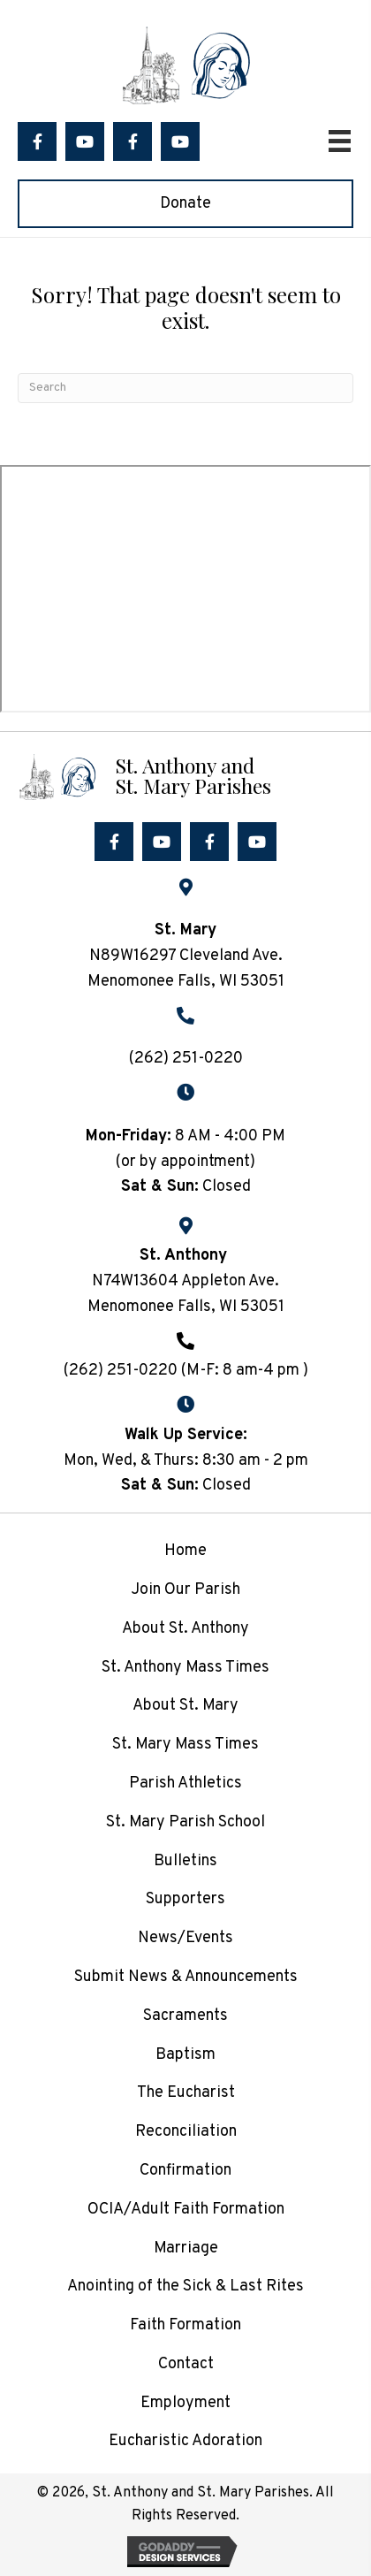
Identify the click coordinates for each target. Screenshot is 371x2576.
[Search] (185, 388)
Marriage (186, 2248)
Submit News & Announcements (186, 1977)
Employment (185, 2403)
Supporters (185, 1899)
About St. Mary (185, 1706)
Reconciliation (186, 2132)
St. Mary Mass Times (185, 1744)
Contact (186, 2364)
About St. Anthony (185, 1629)
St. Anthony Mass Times (185, 1668)
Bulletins (185, 1861)
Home (185, 1551)
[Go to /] (185, 775)
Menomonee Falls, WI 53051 (185, 1307)
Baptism (185, 2055)
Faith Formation (185, 2325)
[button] (37, 141)
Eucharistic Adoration (185, 2441)
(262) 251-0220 (186, 1058)
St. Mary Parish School (185, 1822)
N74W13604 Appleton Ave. (185, 1281)
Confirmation (185, 2171)
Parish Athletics (185, 1783)
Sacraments (185, 2016)
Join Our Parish (185, 1590)
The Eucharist (186, 2093)
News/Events (185, 1938)
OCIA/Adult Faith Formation (185, 2209)
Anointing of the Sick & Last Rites (185, 2286)
